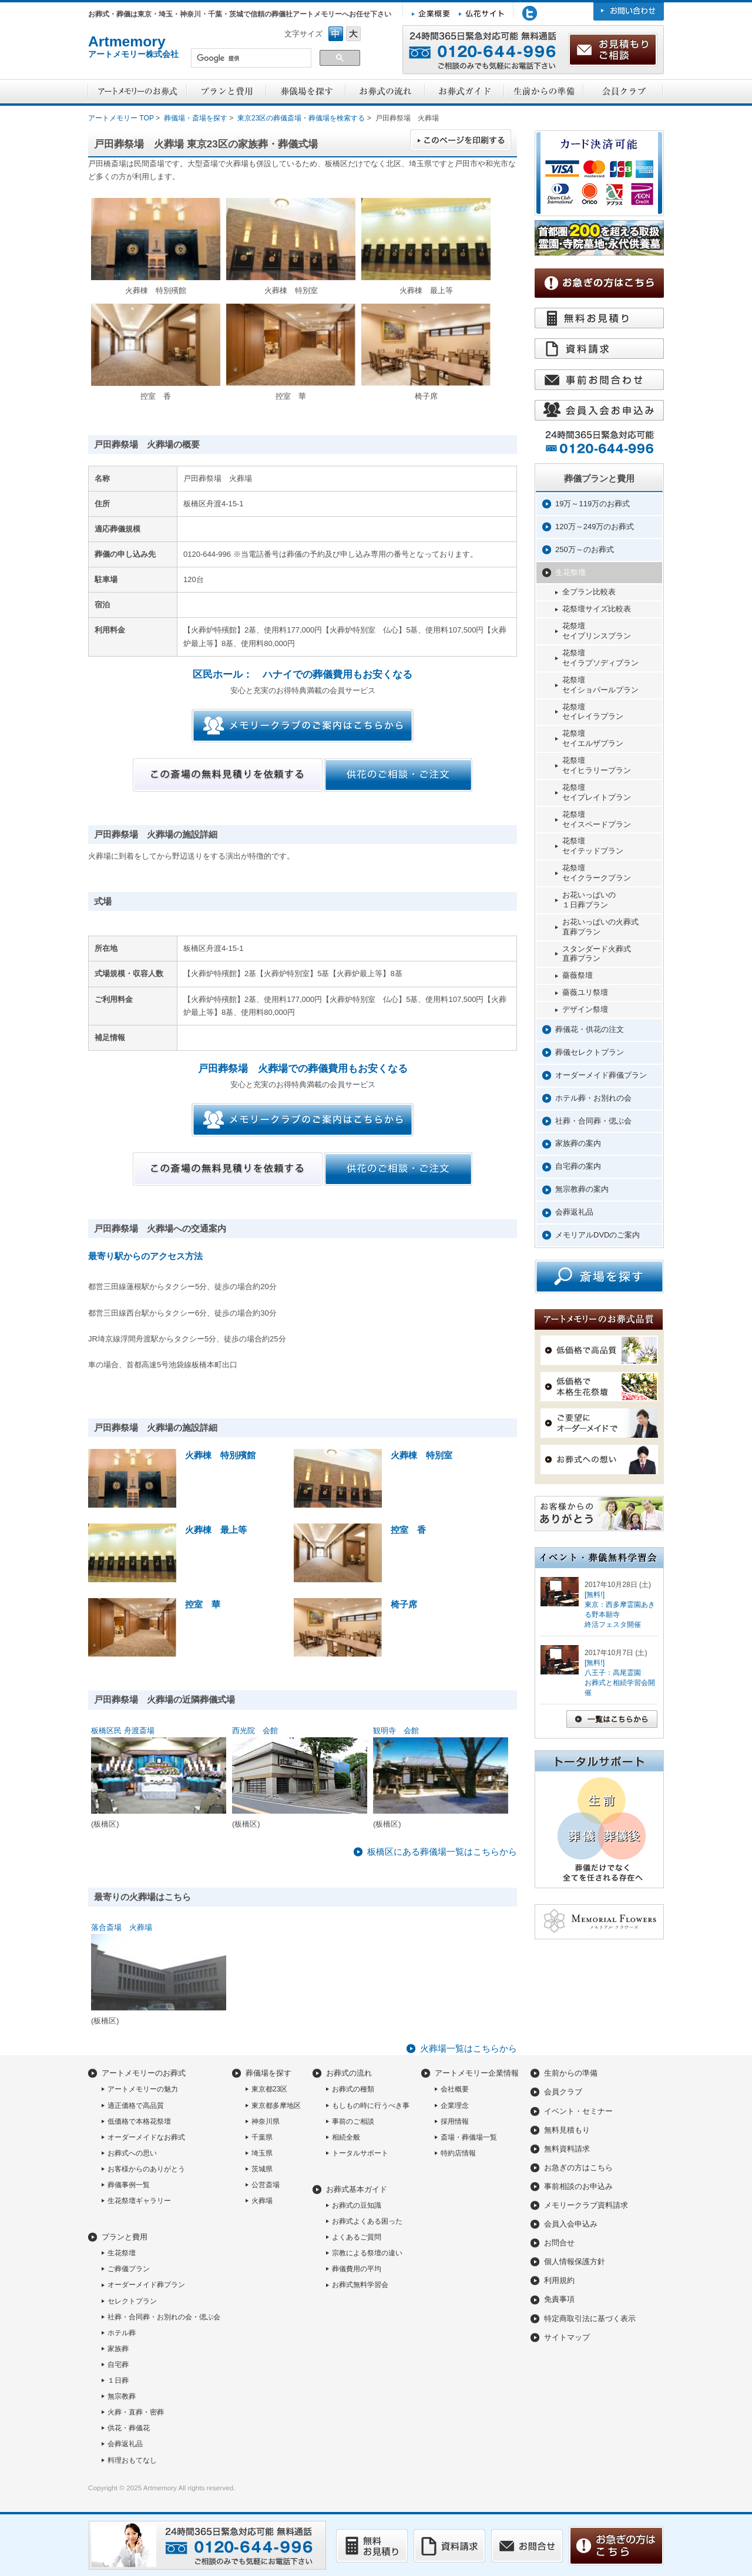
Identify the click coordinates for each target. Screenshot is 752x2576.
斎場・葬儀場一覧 (469, 2137)
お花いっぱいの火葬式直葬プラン (600, 926)
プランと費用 (124, 2236)
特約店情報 (458, 2153)
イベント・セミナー (578, 2111)
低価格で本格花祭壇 (139, 2121)
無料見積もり (567, 2130)
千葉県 (262, 2137)
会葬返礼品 (574, 1212)
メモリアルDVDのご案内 (597, 1234)
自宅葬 (118, 2364)
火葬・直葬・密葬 (136, 2412)
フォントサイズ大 (353, 33)
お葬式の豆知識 (356, 2205)
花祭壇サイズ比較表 (596, 608)
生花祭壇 (570, 572)
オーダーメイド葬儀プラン (601, 1075)
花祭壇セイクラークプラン (596, 872)
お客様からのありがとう (146, 2169)
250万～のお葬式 (584, 549)
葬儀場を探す (268, 2073)
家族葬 (118, 2349)
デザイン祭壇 (585, 1009)
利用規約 (559, 2280)
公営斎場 (265, 2185)
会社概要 (455, 2089)
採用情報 (455, 2121)
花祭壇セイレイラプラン (592, 711)
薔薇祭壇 (577, 975)
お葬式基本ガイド (356, 2189)
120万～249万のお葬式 (594, 526)
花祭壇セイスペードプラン (596, 819)
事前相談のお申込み (578, 2186)
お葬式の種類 (353, 2089)
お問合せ (559, 2242)
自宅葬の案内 (578, 1166)
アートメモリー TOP (121, 118)
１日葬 (118, 2380)
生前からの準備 (570, 2073)
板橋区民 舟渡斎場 (123, 1730)
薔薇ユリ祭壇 (585, 992)
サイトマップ (567, 2337)
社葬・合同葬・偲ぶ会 (593, 1121)
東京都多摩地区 (276, 2105)
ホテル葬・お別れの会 (593, 1098)
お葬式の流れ (349, 2073)
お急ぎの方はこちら (578, 2167)
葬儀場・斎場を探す (195, 118)
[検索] (250, 58)
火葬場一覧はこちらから (468, 2048)
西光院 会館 (255, 1730)
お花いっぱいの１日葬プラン (589, 899)
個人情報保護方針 (574, 2261)
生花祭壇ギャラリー (139, 2201)
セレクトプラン (132, 2301)
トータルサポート (360, 2153)
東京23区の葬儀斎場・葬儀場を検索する (301, 118)
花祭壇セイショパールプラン (600, 684)
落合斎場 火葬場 (121, 1927)
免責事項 (559, 2299)
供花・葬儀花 (129, 2428)
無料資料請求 (567, 2148)
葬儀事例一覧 (129, 2185)
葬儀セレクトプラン (589, 1052)
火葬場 (262, 2201)
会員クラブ (563, 2091)
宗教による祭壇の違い (367, 2253)
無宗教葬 (122, 2396)
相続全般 (346, 2137)
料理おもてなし (132, 2460)
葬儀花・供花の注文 (589, 1029)
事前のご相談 (353, 2121)
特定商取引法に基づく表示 (590, 2318)
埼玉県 (262, 2153)
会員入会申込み (570, 2223)
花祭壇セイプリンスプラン (596, 630)
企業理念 (455, 2105)
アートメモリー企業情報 (477, 2073)
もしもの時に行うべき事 (370, 2105)
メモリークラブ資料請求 (586, 2205)
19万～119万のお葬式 (592, 503)
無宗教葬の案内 (582, 1189)
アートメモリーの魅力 (143, 2089)
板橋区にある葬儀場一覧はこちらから (442, 1852)
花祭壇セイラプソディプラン (600, 657)
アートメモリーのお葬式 (144, 2073)
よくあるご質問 (356, 2237)
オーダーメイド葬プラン (146, 2285)
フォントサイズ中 (335, 33)
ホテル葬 (122, 2333)
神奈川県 (265, 2121)
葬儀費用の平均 (356, 2269)
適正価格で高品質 (136, 2105)
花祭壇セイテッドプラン (592, 845)
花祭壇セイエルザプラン (592, 738)
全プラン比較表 (589, 591)
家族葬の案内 (578, 1143)
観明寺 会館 (396, 1730)
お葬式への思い (132, 2153)
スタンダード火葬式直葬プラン (596, 953)
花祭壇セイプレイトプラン (596, 792)
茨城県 (262, 2169)
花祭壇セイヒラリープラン (596, 765)
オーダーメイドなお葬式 (146, 2137)
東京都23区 (269, 2089)
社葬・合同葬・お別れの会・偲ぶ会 (164, 2317)
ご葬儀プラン (129, 2269)
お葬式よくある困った (367, 2221)
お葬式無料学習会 (360, 2285)
